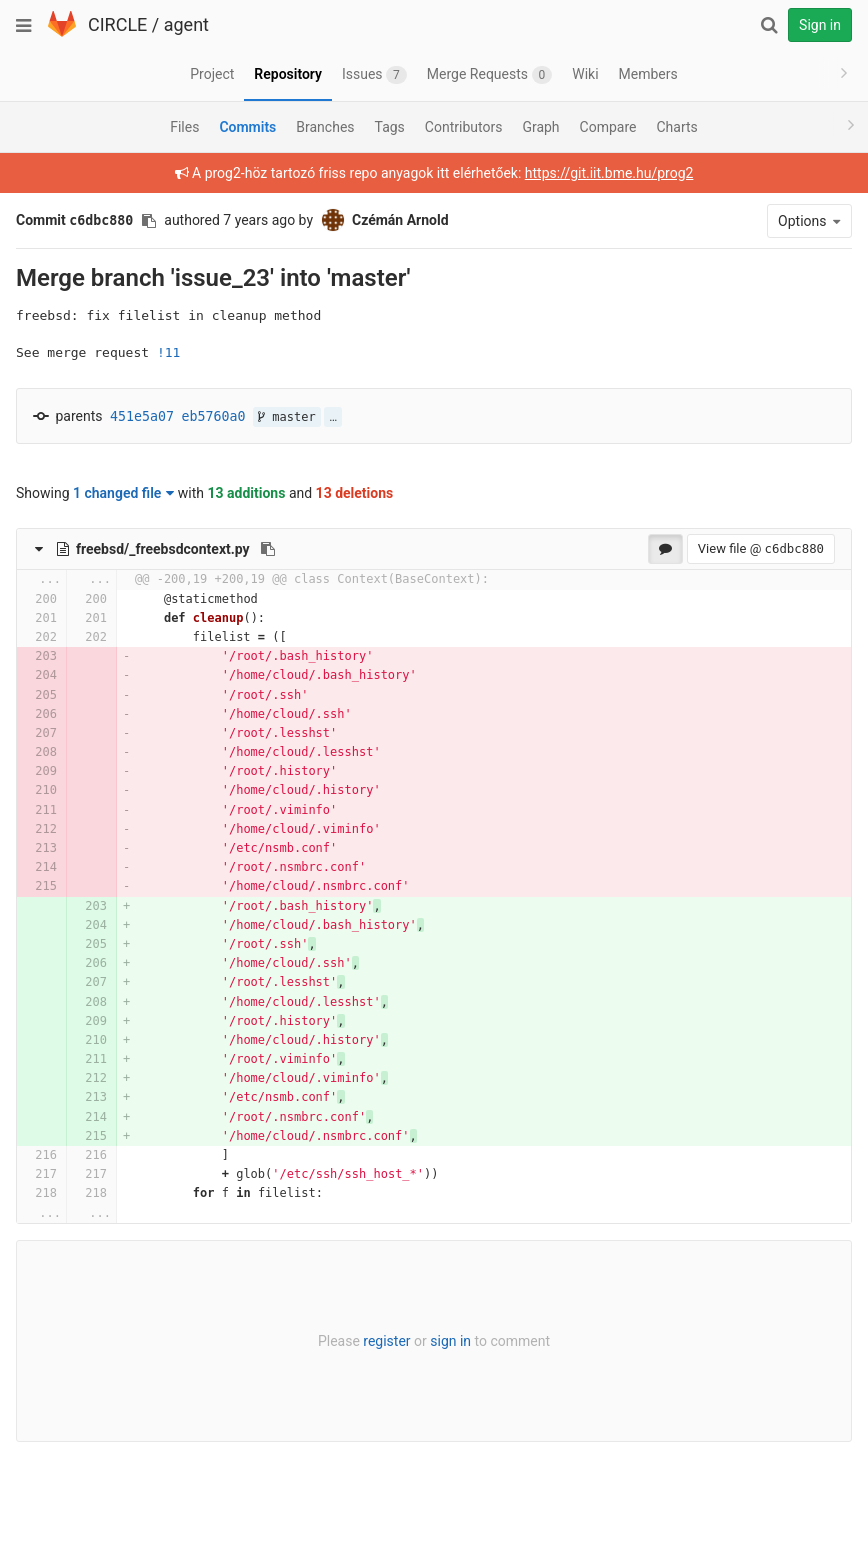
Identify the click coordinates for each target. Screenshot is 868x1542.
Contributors (464, 127)
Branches (325, 127)
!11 (168, 352)
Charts (676, 127)
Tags (390, 127)
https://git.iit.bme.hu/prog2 (609, 173)
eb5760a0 (214, 416)
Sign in (820, 25)
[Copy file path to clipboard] (268, 549)
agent (186, 24)
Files (184, 127)
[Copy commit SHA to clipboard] (149, 221)
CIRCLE (117, 24)
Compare (608, 127)
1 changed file (123, 493)
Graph (540, 127)
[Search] (769, 25)
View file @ (761, 548)
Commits (247, 127)
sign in (450, 1341)
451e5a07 (142, 416)
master (287, 417)
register (386, 1341)
